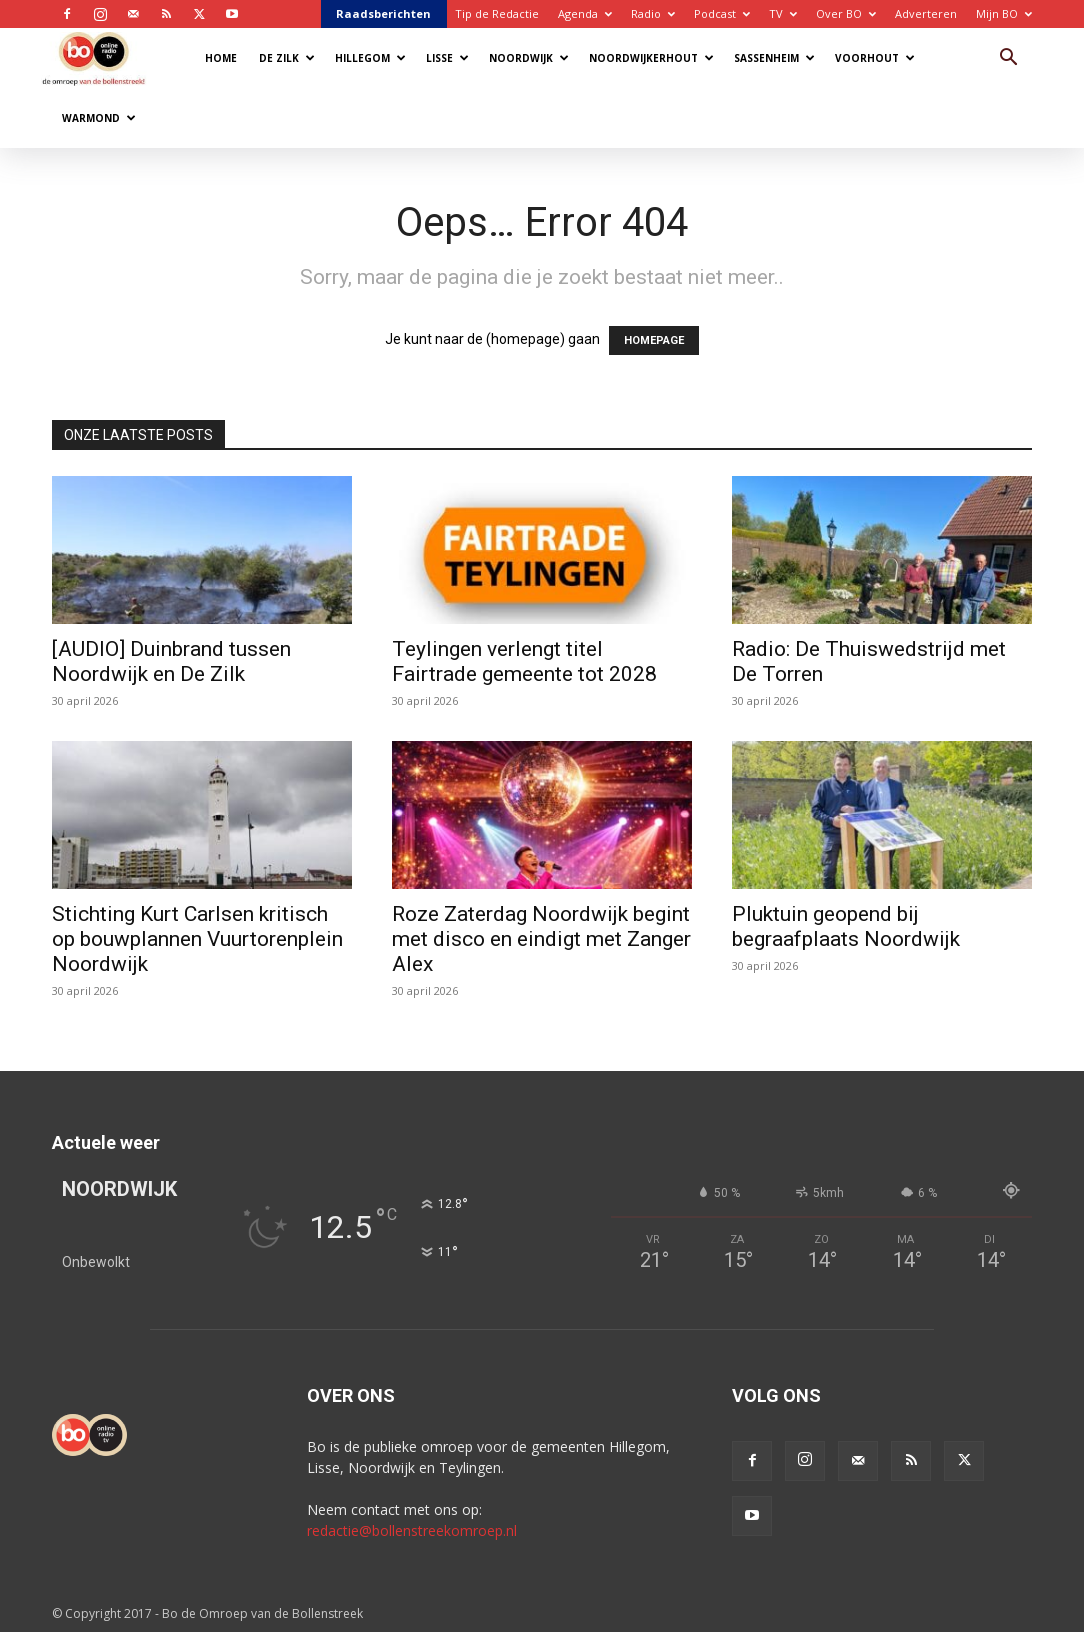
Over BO (846, 13)
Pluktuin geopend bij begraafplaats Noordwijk (846, 926)
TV (783, 13)
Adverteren (926, 13)
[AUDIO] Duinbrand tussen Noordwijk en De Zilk (171, 661)
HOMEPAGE (654, 340)
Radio (653, 13)
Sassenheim (774, 58)
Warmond (99, 118)
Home (221, 58)
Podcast (722, 13)
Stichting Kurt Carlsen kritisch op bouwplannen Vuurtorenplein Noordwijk (197, 939)
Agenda (585, 13)
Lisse (447, 58)
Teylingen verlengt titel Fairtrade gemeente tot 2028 (524, 661)
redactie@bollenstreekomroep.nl (412, 1530)
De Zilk (287, 58)
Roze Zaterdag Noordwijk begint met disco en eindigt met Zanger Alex (541, 939)
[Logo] (103, 57)
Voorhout (875, 58)
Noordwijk (529, 58)
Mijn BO (1004, 13)
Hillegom (370, 58)
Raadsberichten (383, 13)
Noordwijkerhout (651, 58)
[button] (1008, 59)
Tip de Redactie (497, 13)
